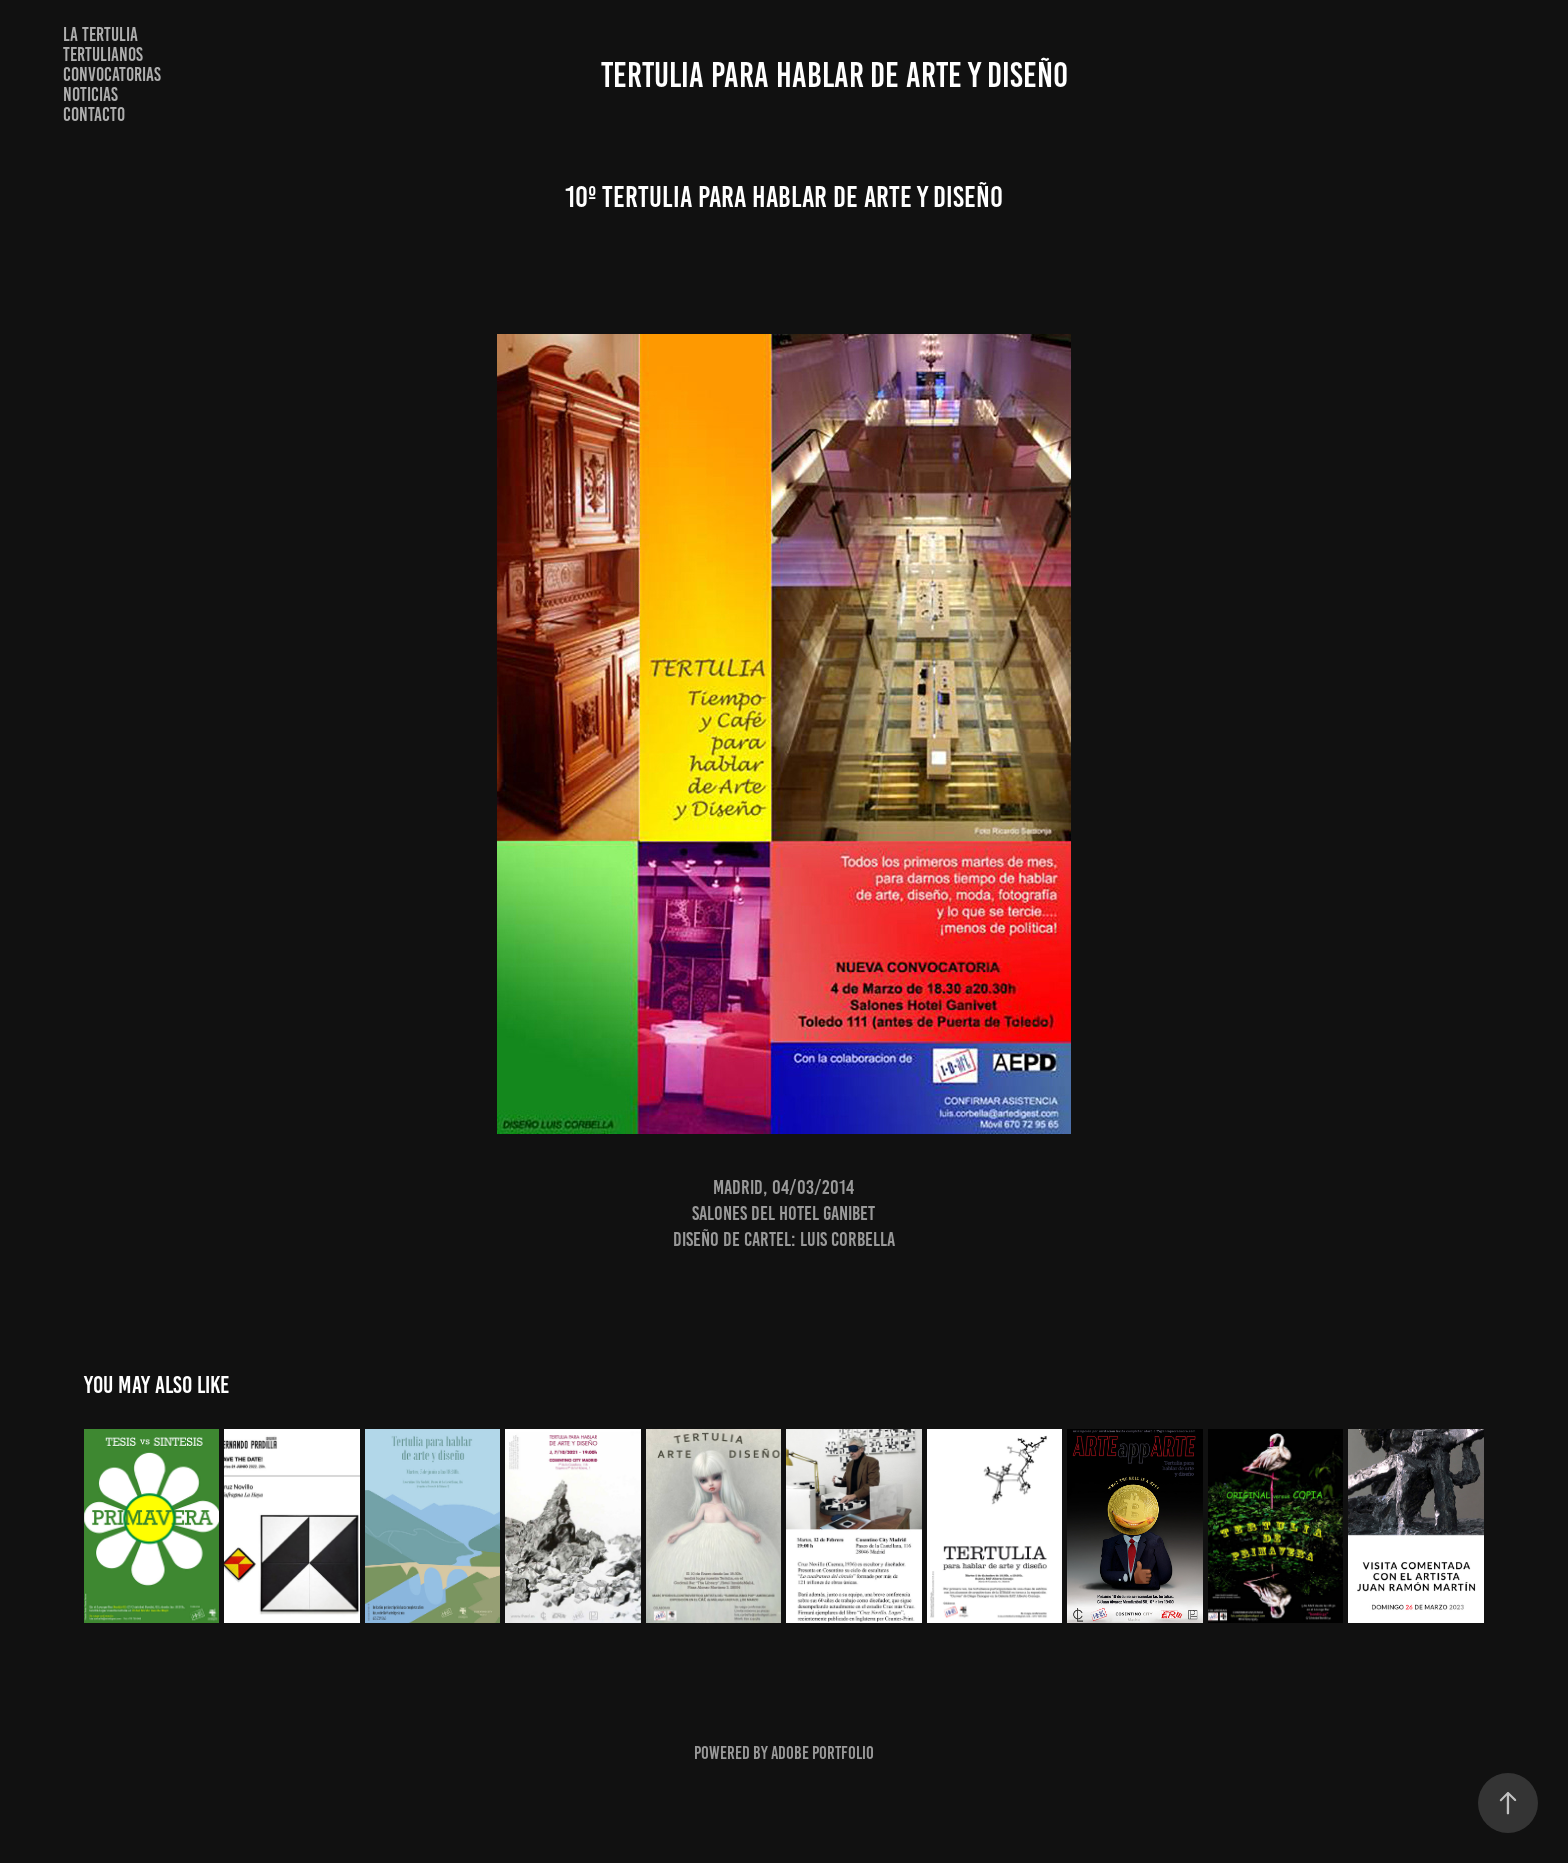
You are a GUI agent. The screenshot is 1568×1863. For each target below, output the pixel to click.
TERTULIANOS (103, 54)
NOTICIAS (90, 94)
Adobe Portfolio (822, 1753)
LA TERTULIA (100, 34)
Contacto (94, 114)
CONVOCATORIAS (112, 74)
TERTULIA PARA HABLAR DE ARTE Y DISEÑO (834, 75)
